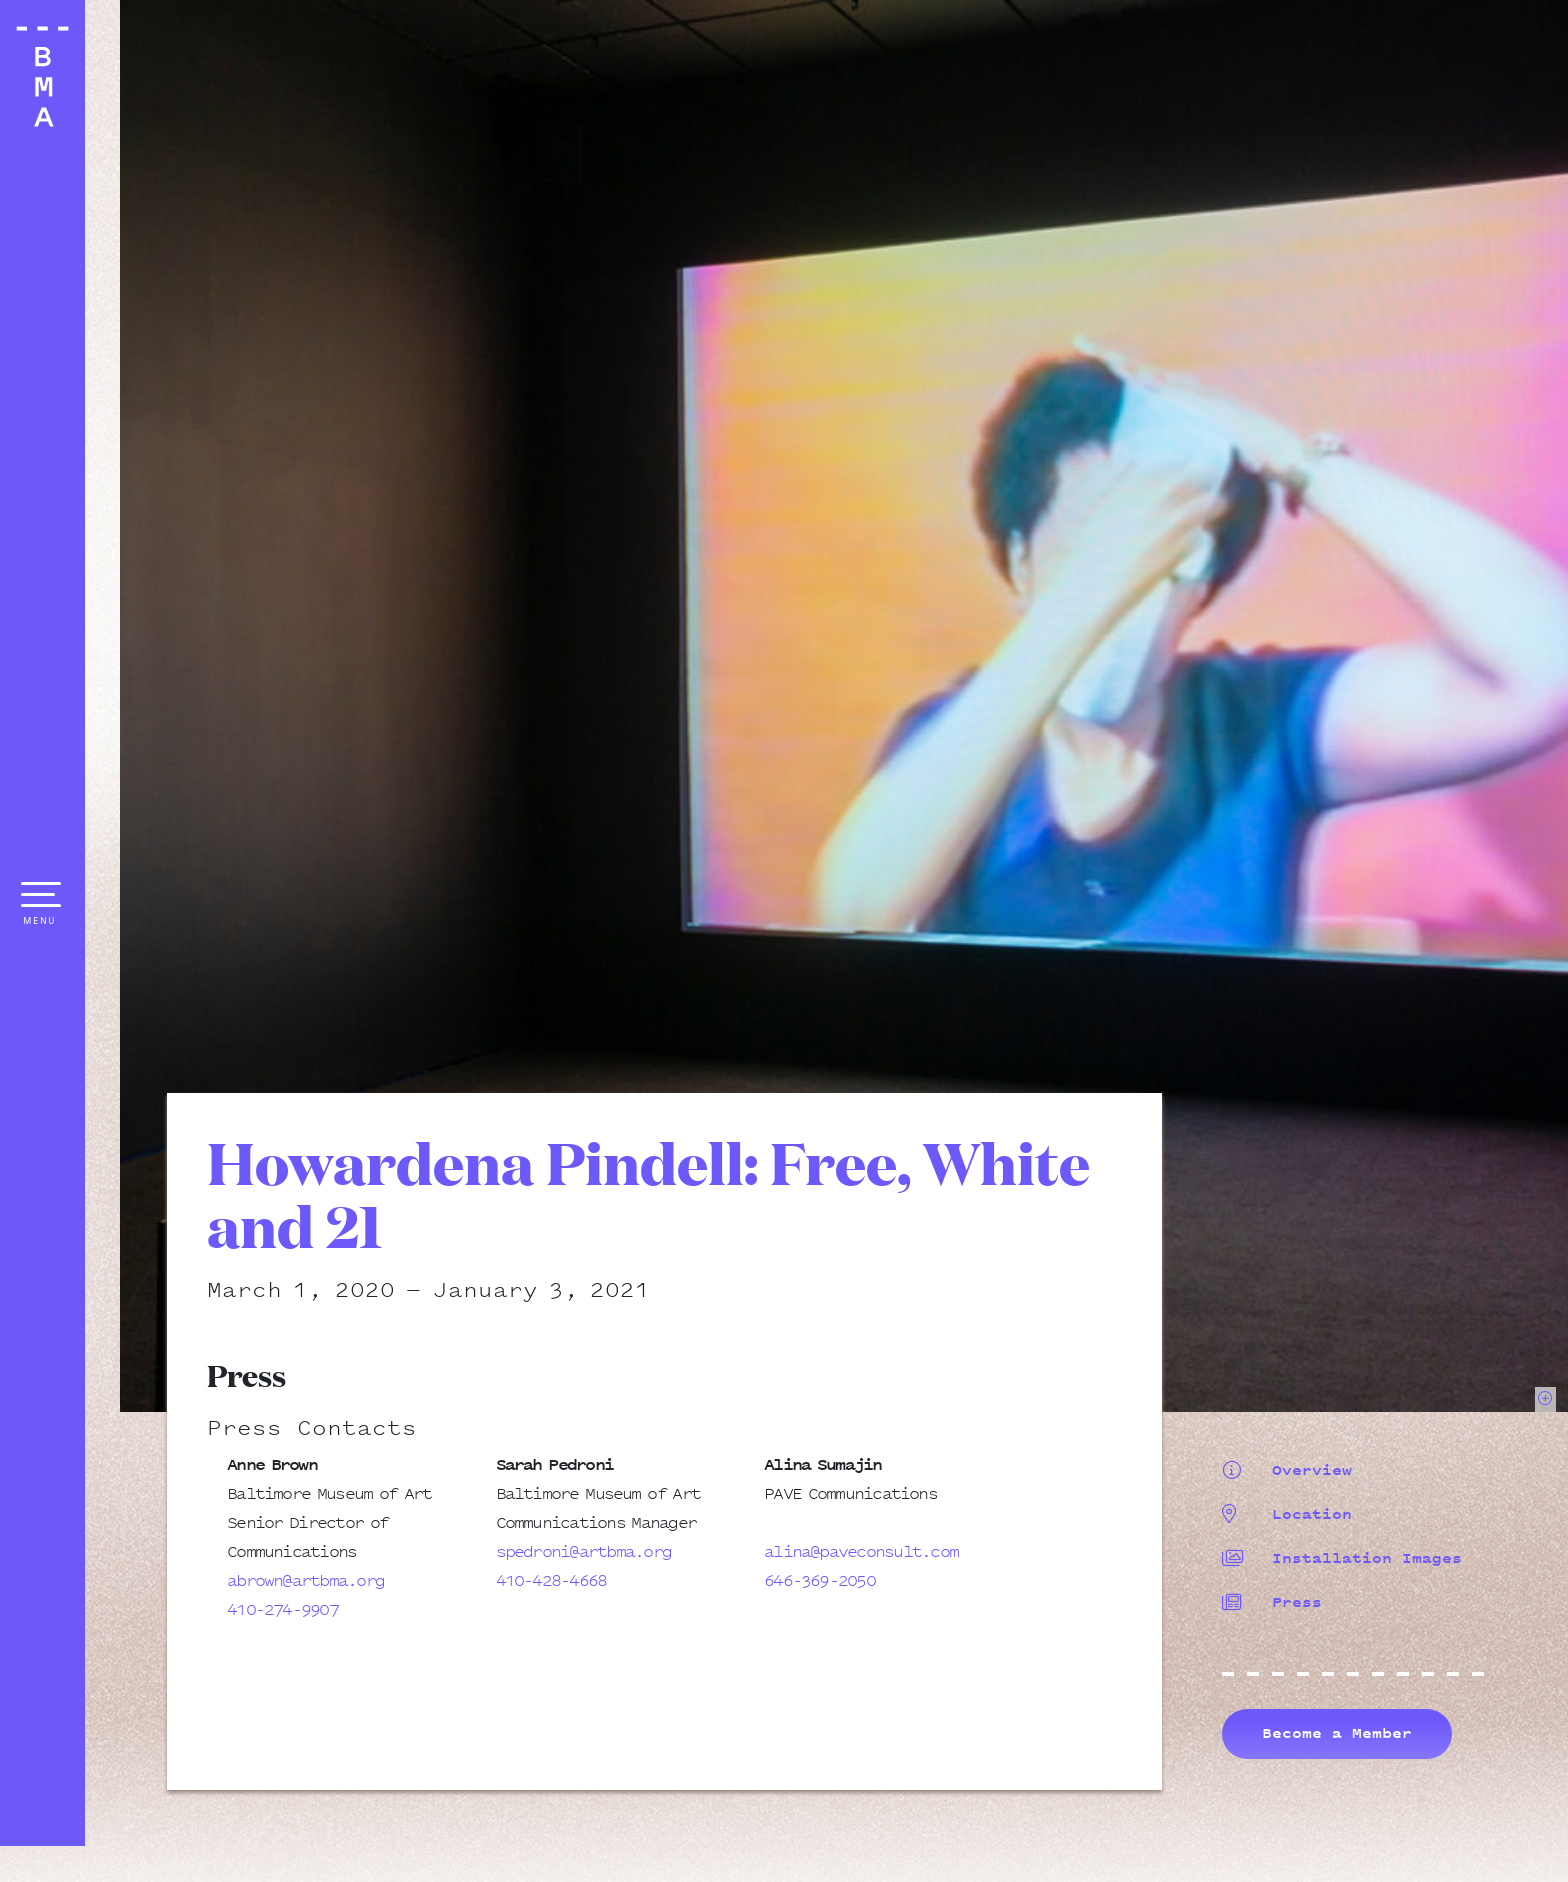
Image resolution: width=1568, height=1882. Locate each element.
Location (1287, 1514)
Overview (1287, 1470)
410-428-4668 (551, 1580)
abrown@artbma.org (305, 1580)
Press (1272, 1602)
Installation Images (1342, 1558)
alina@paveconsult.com (861, 1551)
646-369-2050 (819, 1580)
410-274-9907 (282, 1609)
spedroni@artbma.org (584, 1551)
